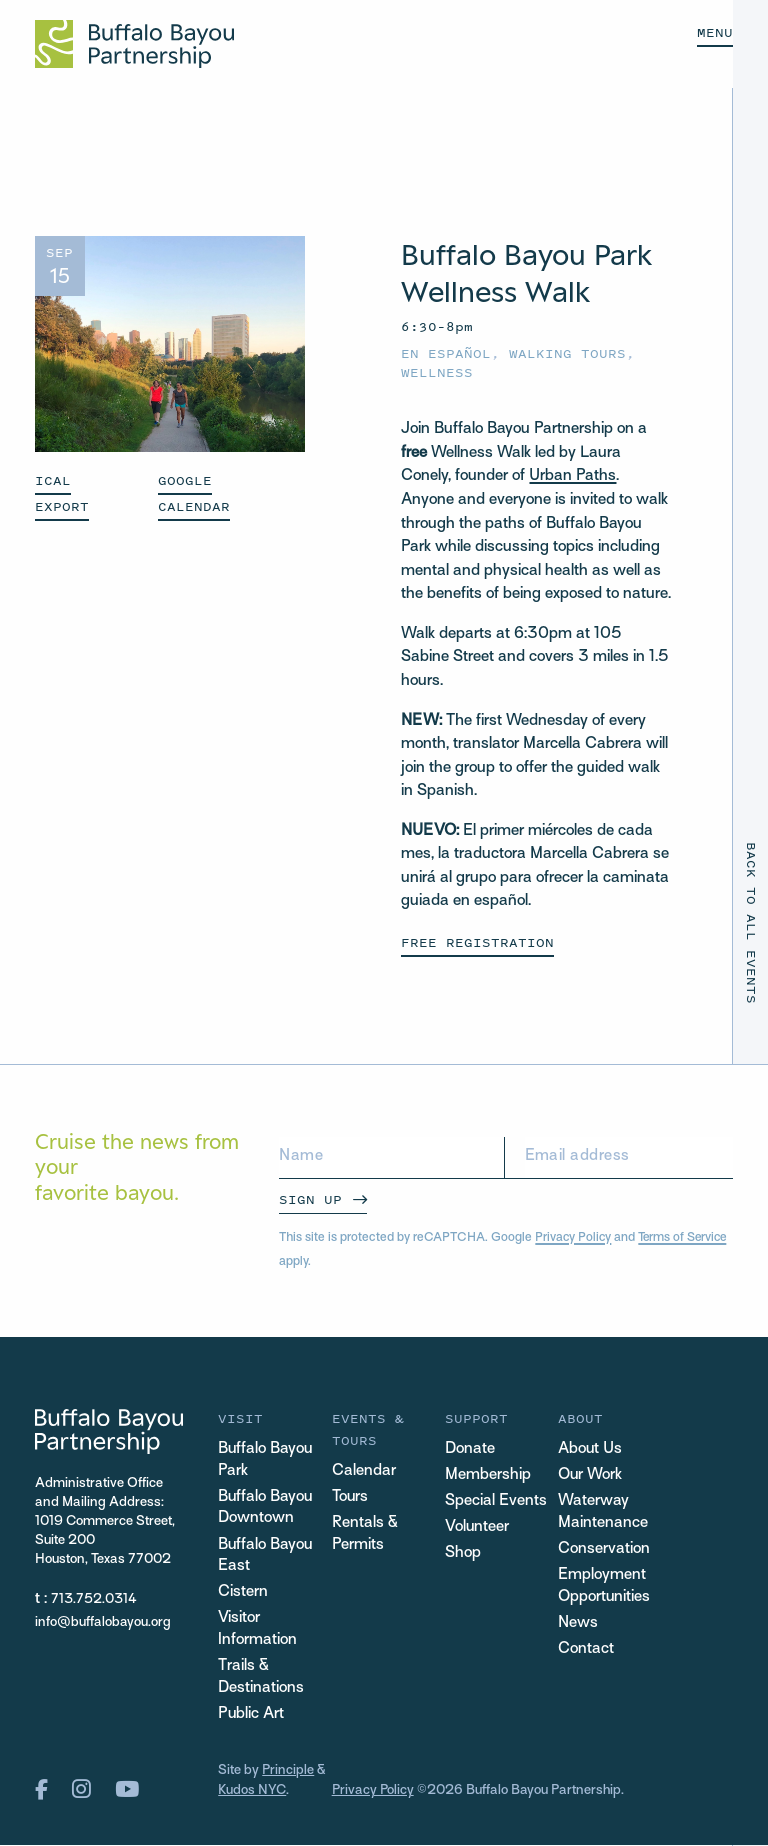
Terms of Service (686, 1238)
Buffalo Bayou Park (266, 1460)
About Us (590, 1449)
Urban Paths (572, 476)
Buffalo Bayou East (266, 1556)
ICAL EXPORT (62, 493)
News (578, 1624)
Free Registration (477, 942)
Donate (470, 1449)
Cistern (243, 1594)
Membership (488, 1475)
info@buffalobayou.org (103, 1621)
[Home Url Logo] (134, 44)
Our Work (590, 1475)
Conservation (604, 1549)
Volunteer (477, 1527)
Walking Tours (567, 353)
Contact (586, 1650)
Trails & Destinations (261, 1679)
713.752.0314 (94, 1599)
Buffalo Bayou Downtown (266, 1508)
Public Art (251, 1716)
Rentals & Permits (365, 1534)
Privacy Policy (574, 1238)
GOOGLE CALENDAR (194, 493)
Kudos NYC (252, 1792)
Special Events (496, 1501)
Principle (288, 1773)
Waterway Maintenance (603, 1512)
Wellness (437, 372)
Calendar (364, 1471)
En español (446, 353)
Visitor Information (257, 1631)
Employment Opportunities (604, 1586)
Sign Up (310, 1199)
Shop (463, 1553)
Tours (350, 1497)
